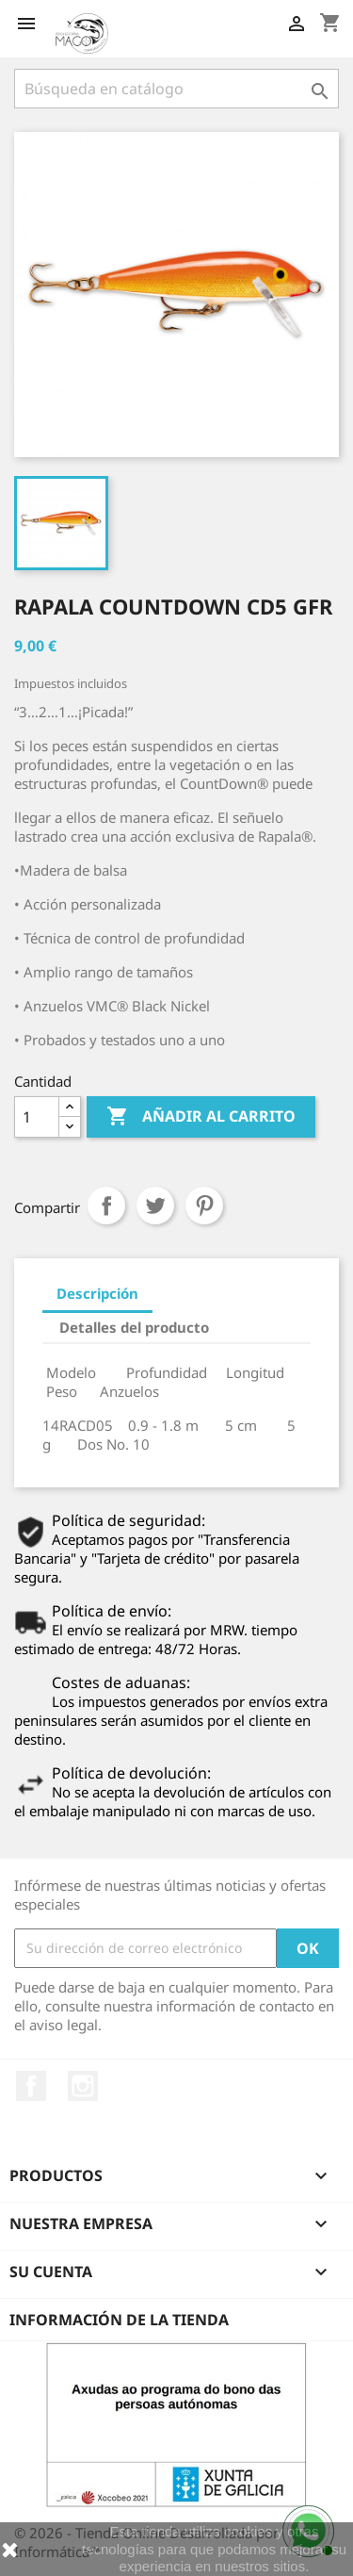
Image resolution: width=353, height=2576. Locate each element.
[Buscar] (176, 88)
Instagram (83, 2086)
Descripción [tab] (97, 1293)
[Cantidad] (36, 1117)
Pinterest (204, 1205)
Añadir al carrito (201, 1117)
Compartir (106, 1205)
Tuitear (155, 1205)
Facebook (31, 2086)
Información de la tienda (119, 2319)
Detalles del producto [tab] (134, 1327)
